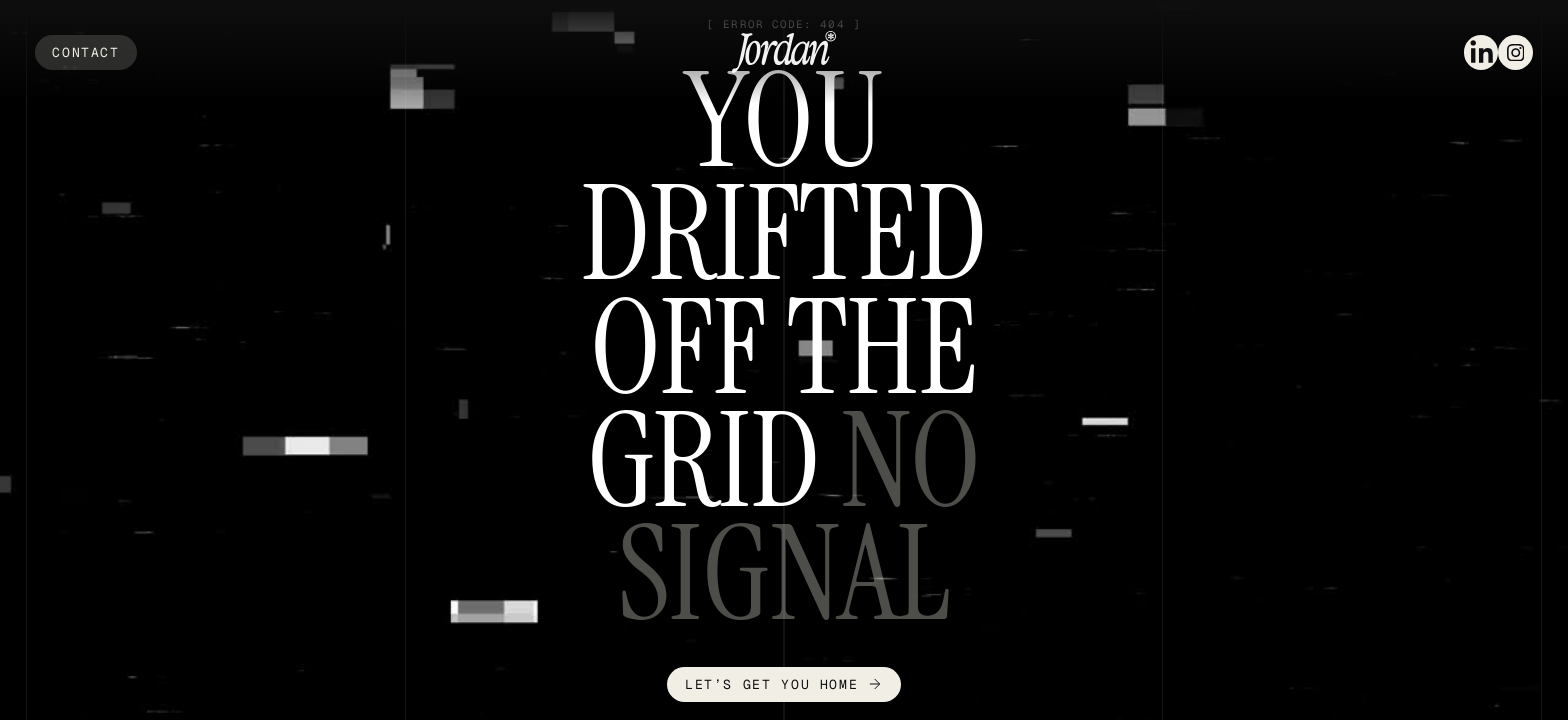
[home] (783, 52)
